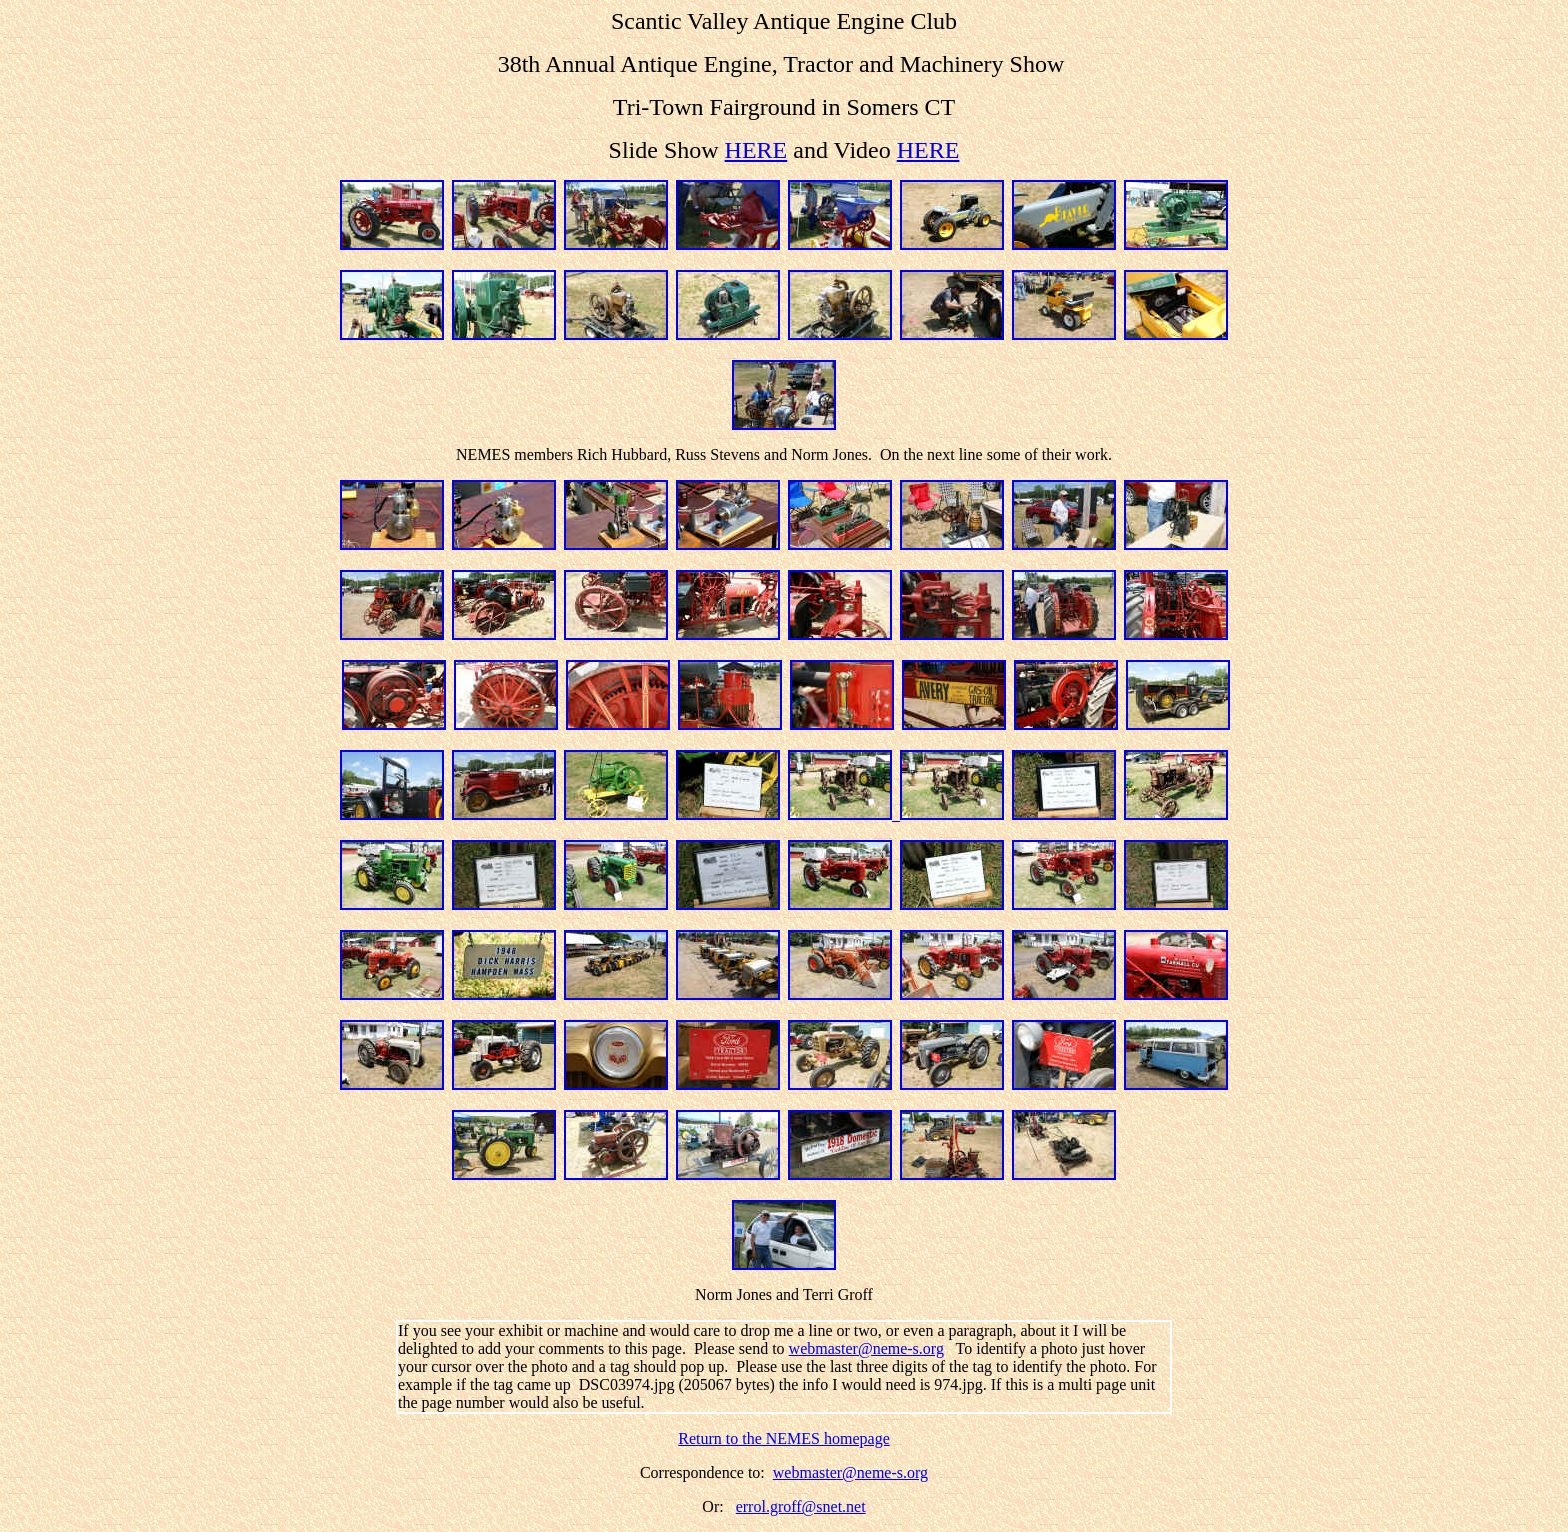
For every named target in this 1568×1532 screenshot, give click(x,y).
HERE (756, 150)
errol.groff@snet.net (801, 1506)
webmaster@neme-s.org (866, 1348)
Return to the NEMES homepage (784, 1438)
